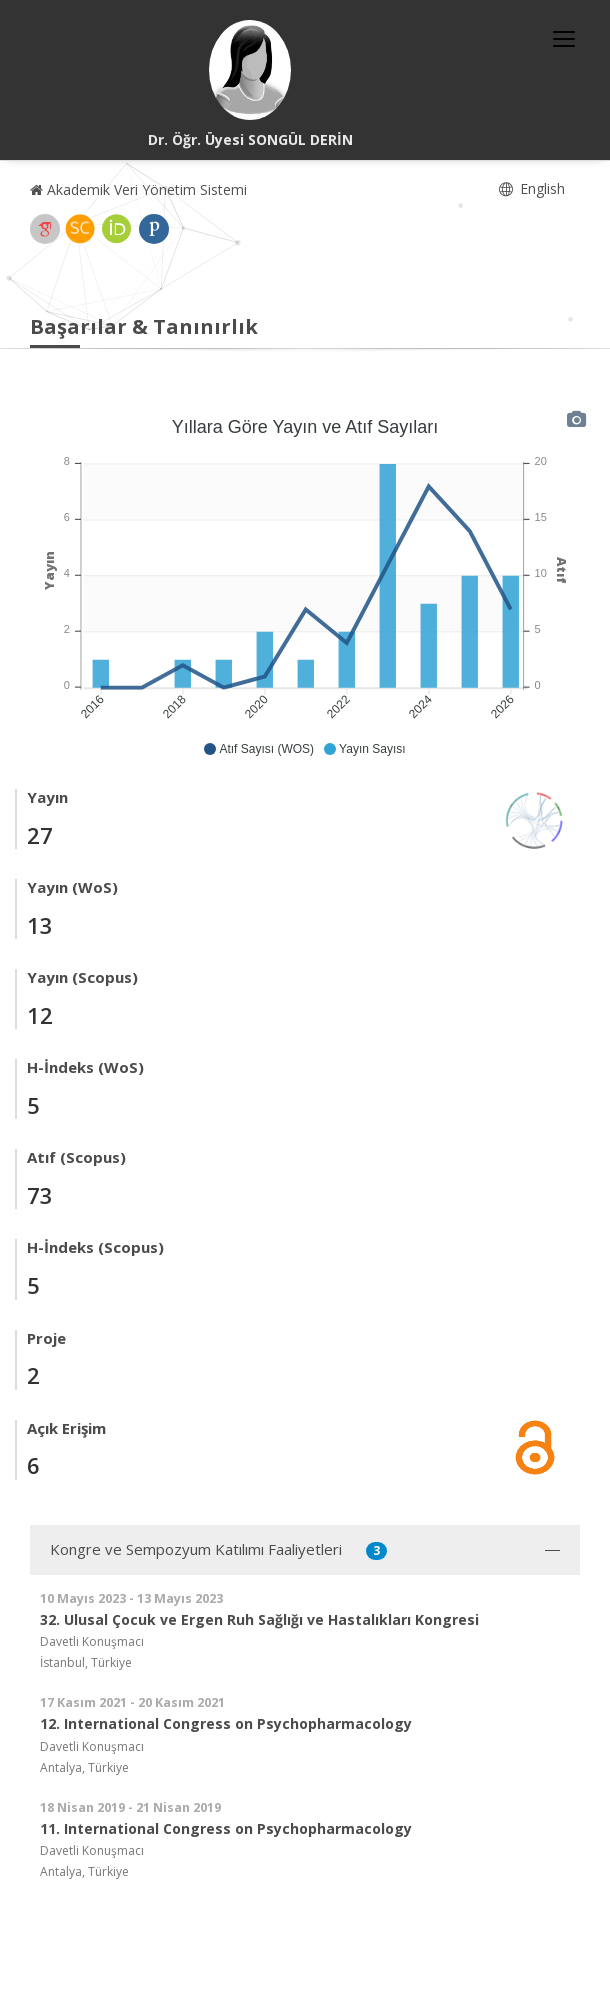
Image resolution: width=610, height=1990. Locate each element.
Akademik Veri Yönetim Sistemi (138, 189)
